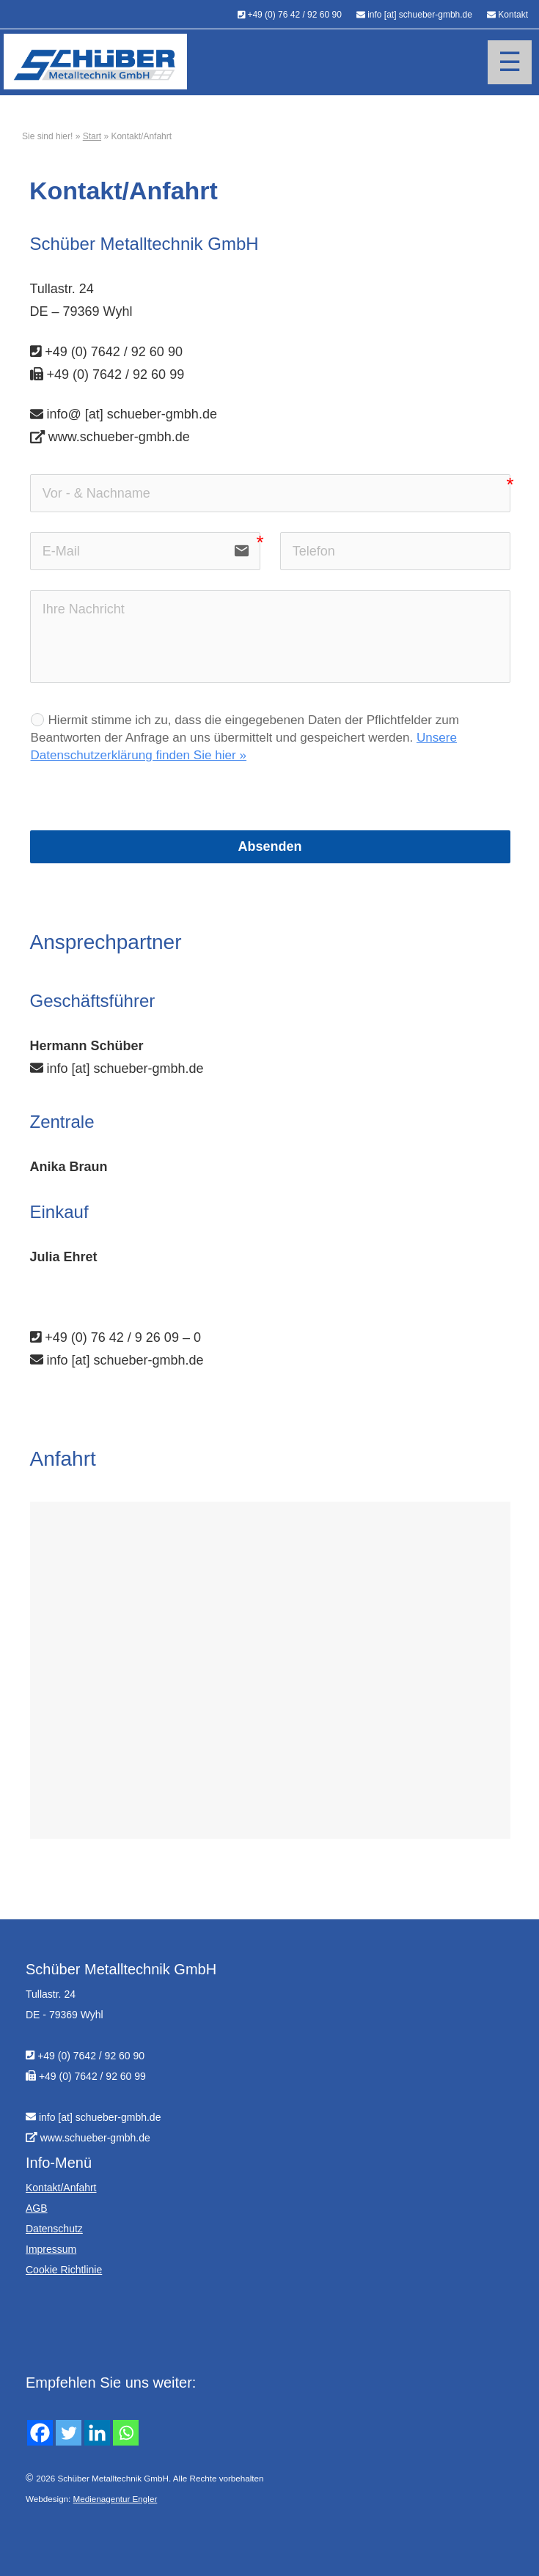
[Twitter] (68, 2433)
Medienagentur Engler (115, 2498)
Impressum (51, 2249)
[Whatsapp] (126, 2433)
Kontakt (513, 15)
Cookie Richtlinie (64, 2270)
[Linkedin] (97, 2433)
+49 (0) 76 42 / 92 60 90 (294, 15)
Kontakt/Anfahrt (61, 2187)
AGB (37, 2208)
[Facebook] (40, 2433)
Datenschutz (54, 2228)
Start (92, 136)
